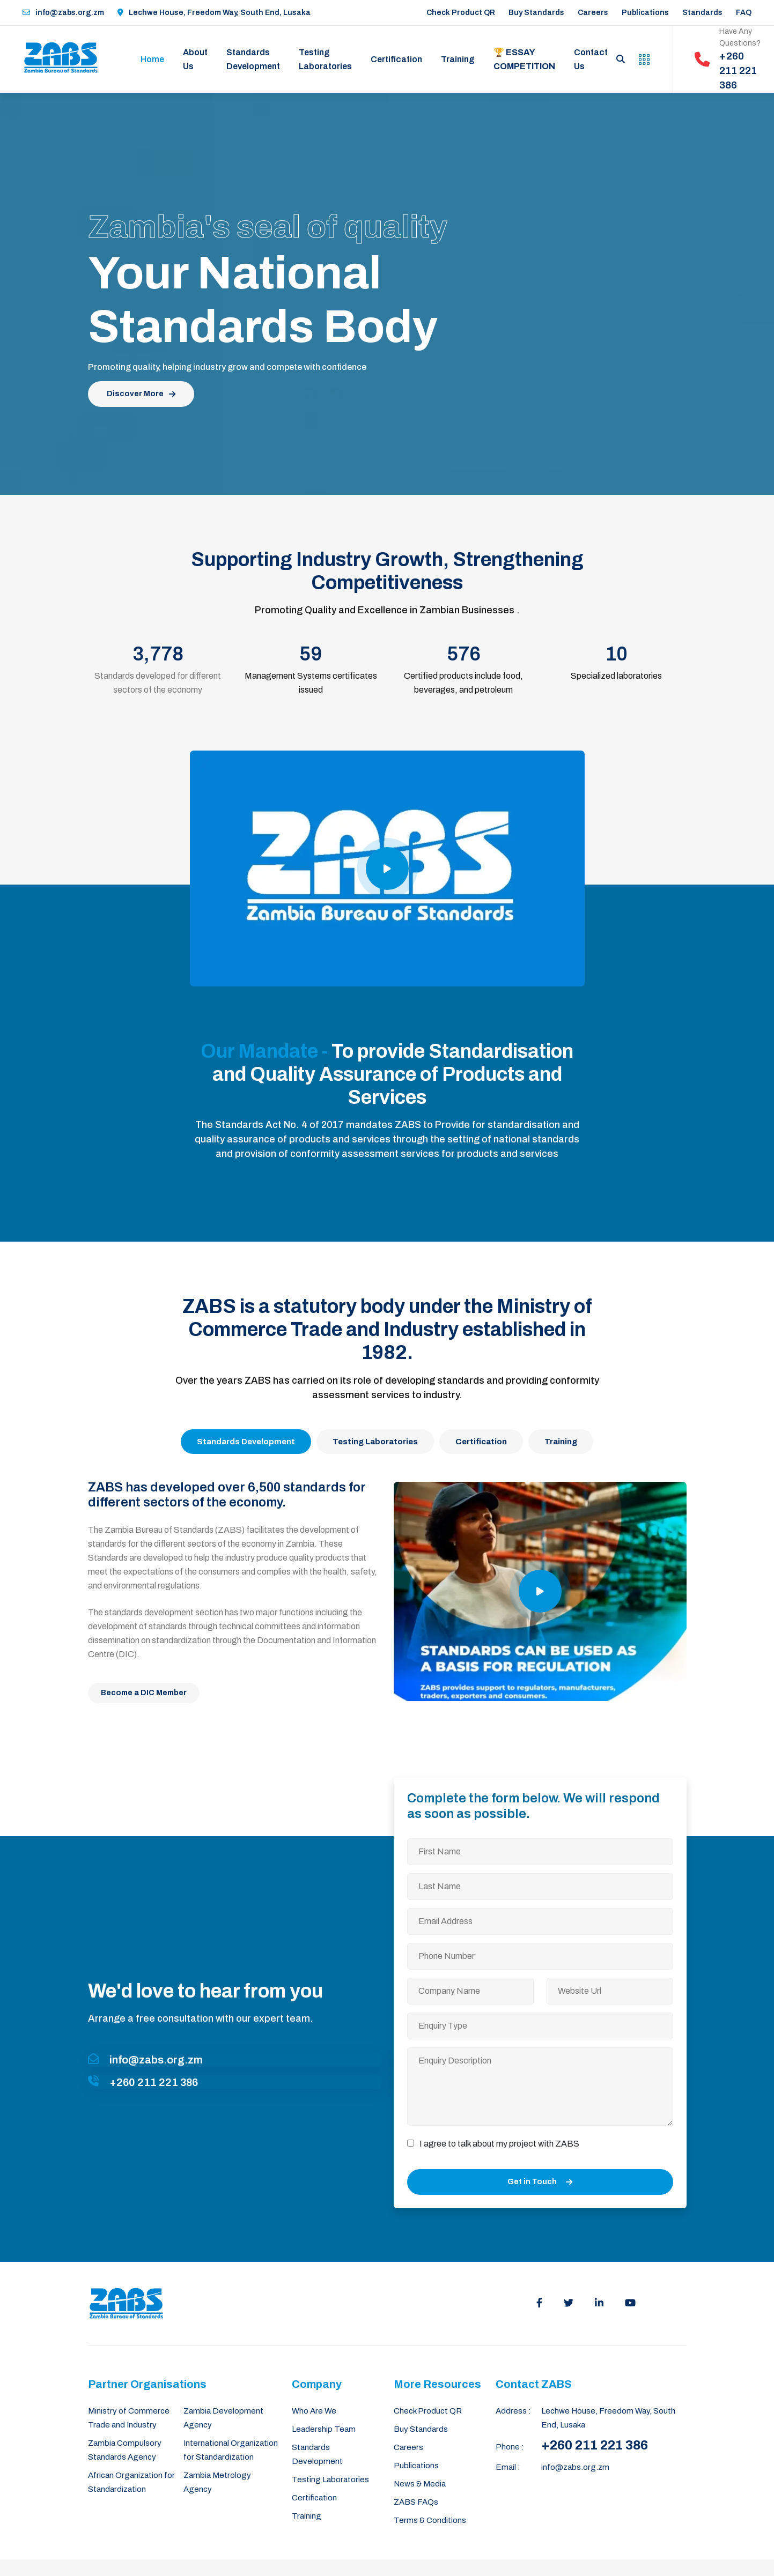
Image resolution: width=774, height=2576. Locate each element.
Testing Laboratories (325, 59)
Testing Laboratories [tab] (375, 1441)
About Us (195, 59)
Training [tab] (560, 1441)
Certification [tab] (481, 1441)
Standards (702, 13)
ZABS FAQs (416, 2502)
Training (458, 59)
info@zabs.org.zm (63, 13)
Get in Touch (539, 2182)
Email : (508, 2467)
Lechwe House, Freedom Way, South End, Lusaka (214, 13)
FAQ (743, 13)
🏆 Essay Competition (524, 59)
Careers (593, 13)
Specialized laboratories (616, 675)
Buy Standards (536, 13)
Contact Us (591, 59)
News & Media (420, 2484)
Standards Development (253, 59)
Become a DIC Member (144, 1693)
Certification (396, 59)
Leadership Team (324, 2429)
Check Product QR (460, 13)
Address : (513, 2411)
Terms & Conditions (430, 2520)
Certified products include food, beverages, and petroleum (463, 682)
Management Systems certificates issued (311, 682)
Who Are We (314, 2411)
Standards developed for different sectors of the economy (157, 682)
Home (152, 59)
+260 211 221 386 (594, 2445)
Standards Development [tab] (246, 1441)
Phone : (510, 2447)
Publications (645, 13)
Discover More (141, 394)
